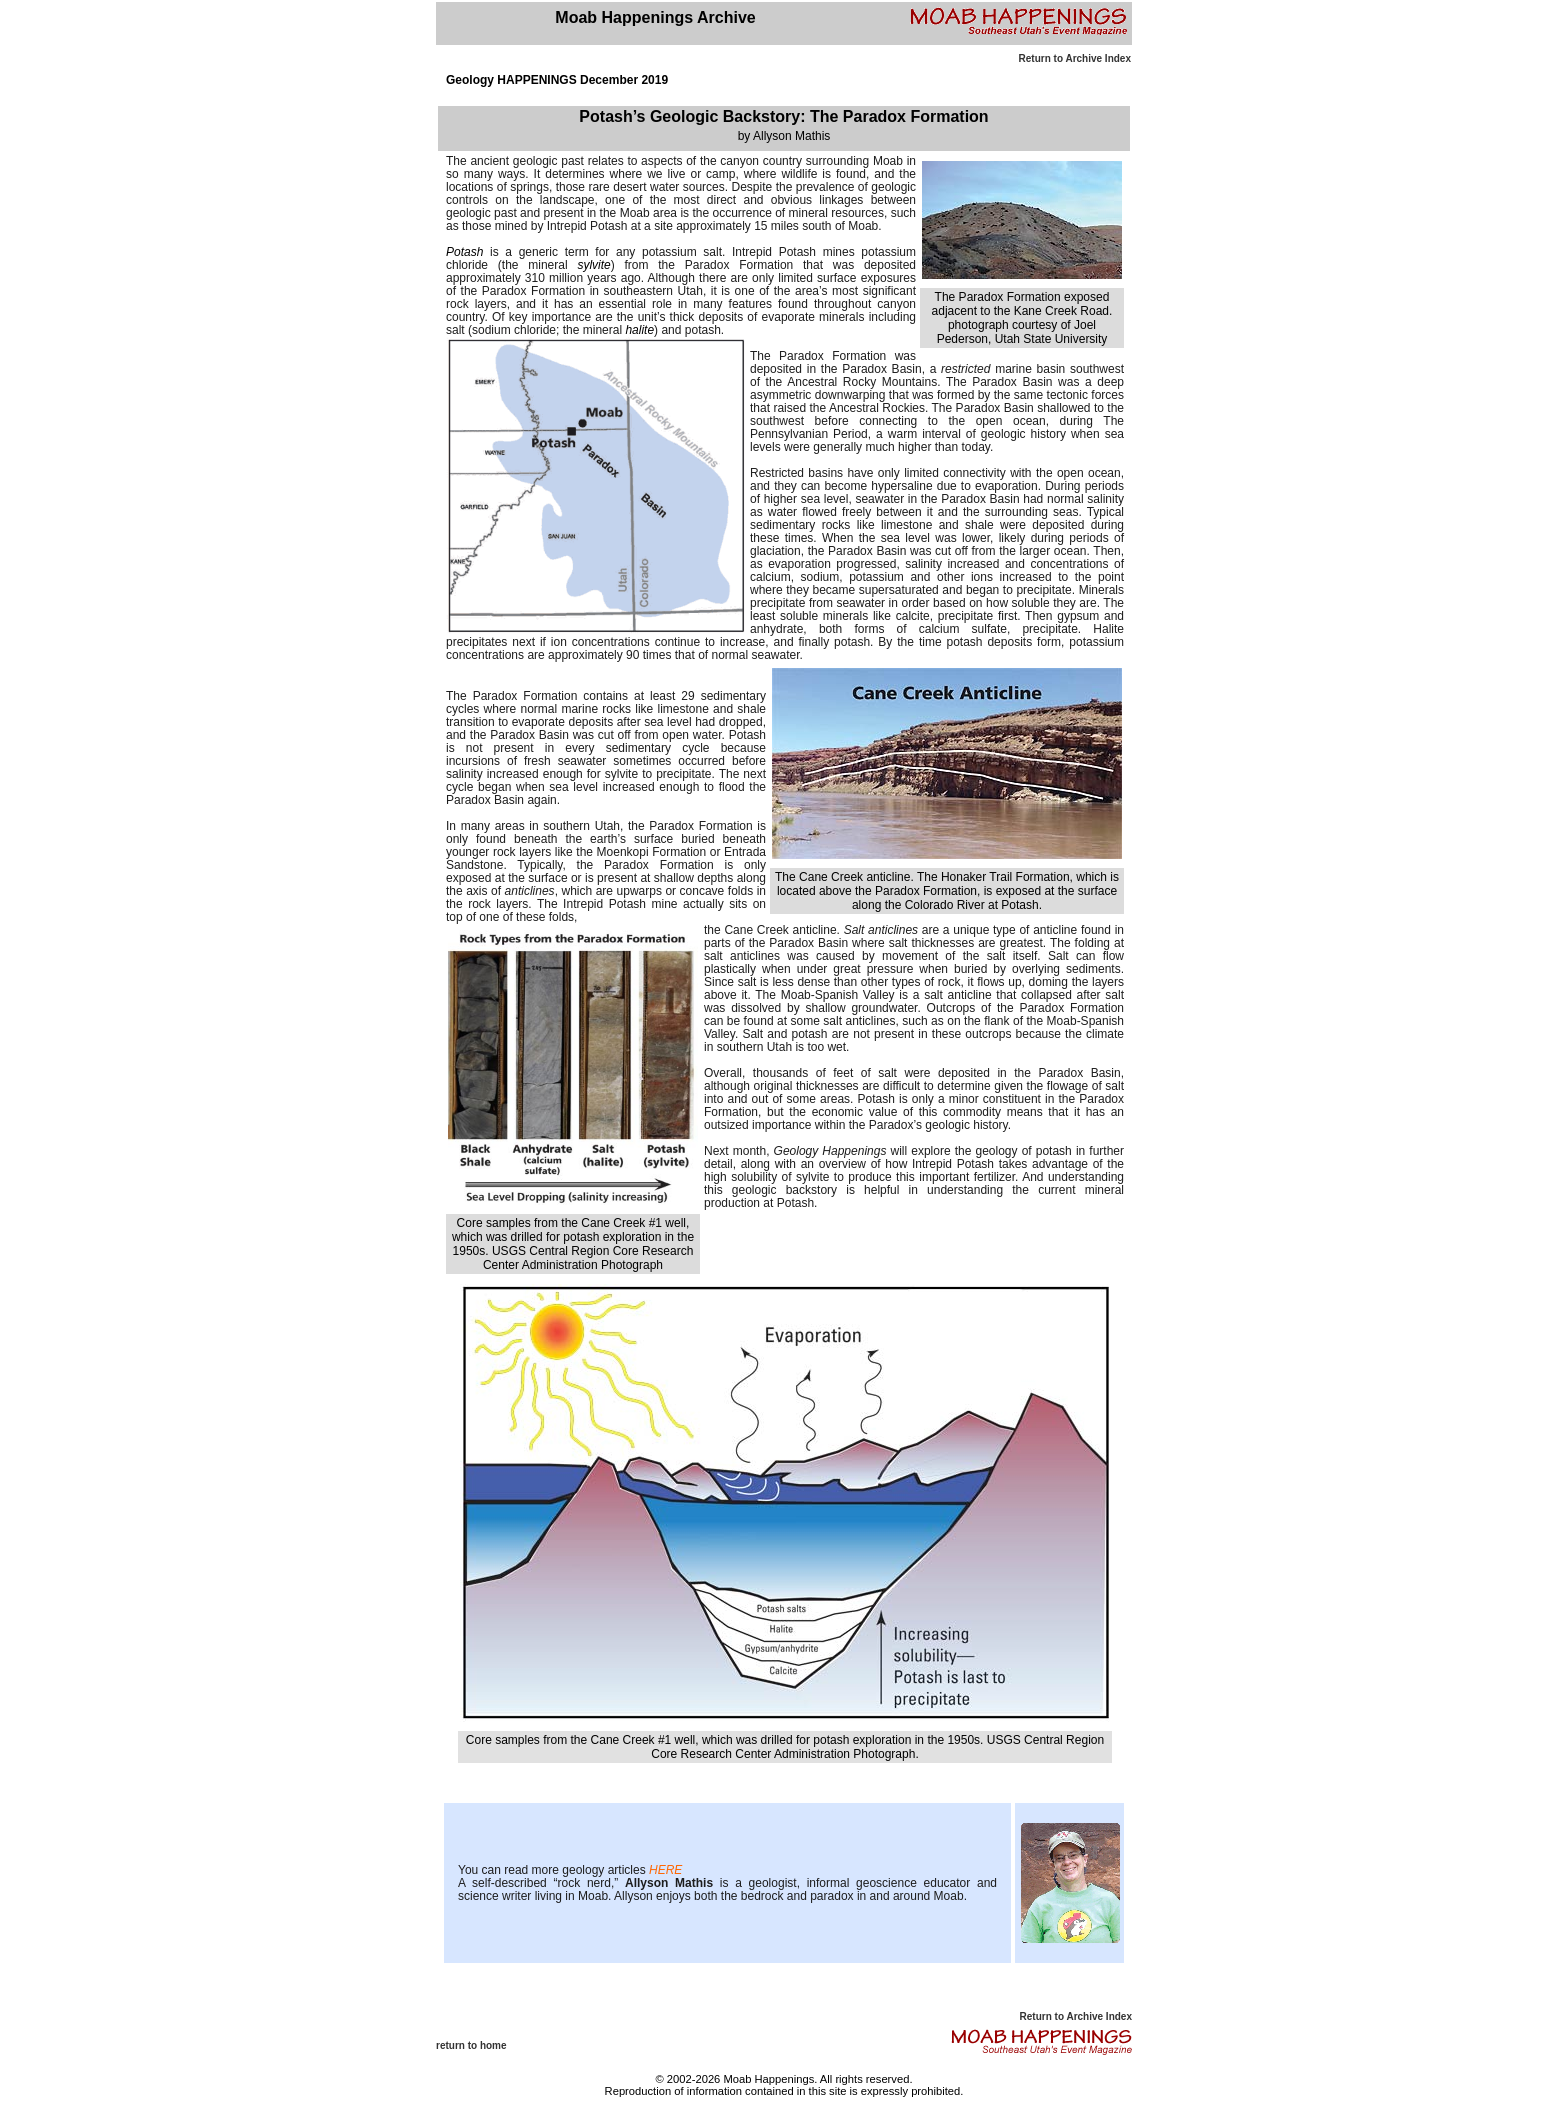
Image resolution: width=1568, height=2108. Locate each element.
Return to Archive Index (1075, 58)
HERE (665, 1870)
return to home (471, 2045)
